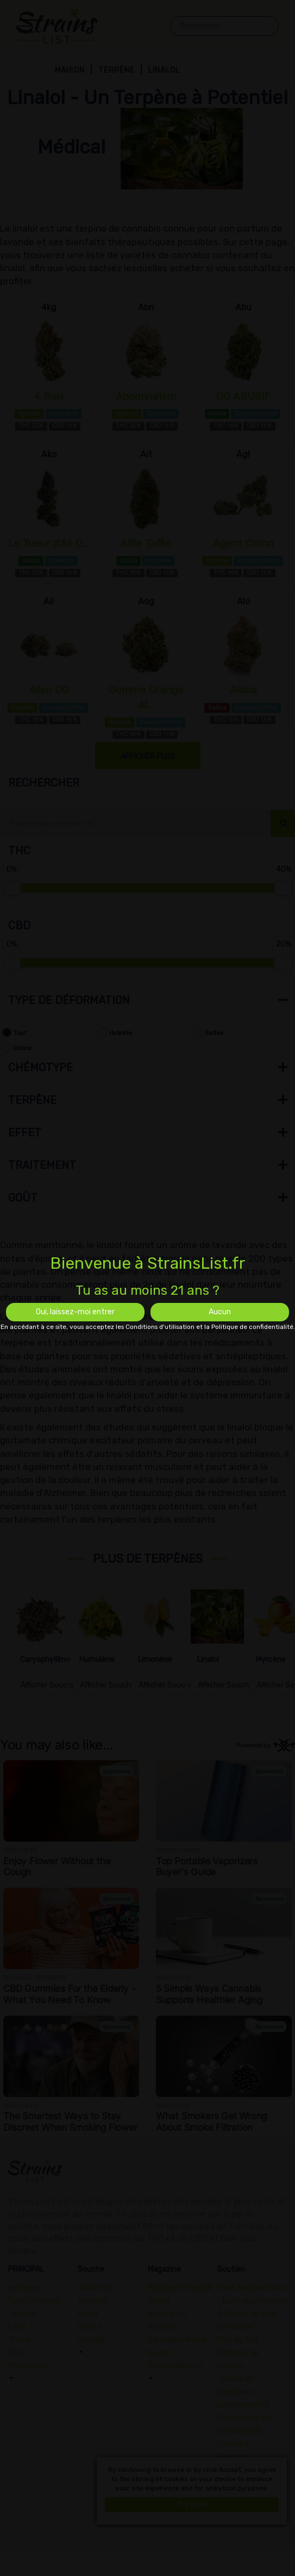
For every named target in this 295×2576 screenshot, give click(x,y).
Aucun (220, 1311)
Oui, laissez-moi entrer (75, 1311)
